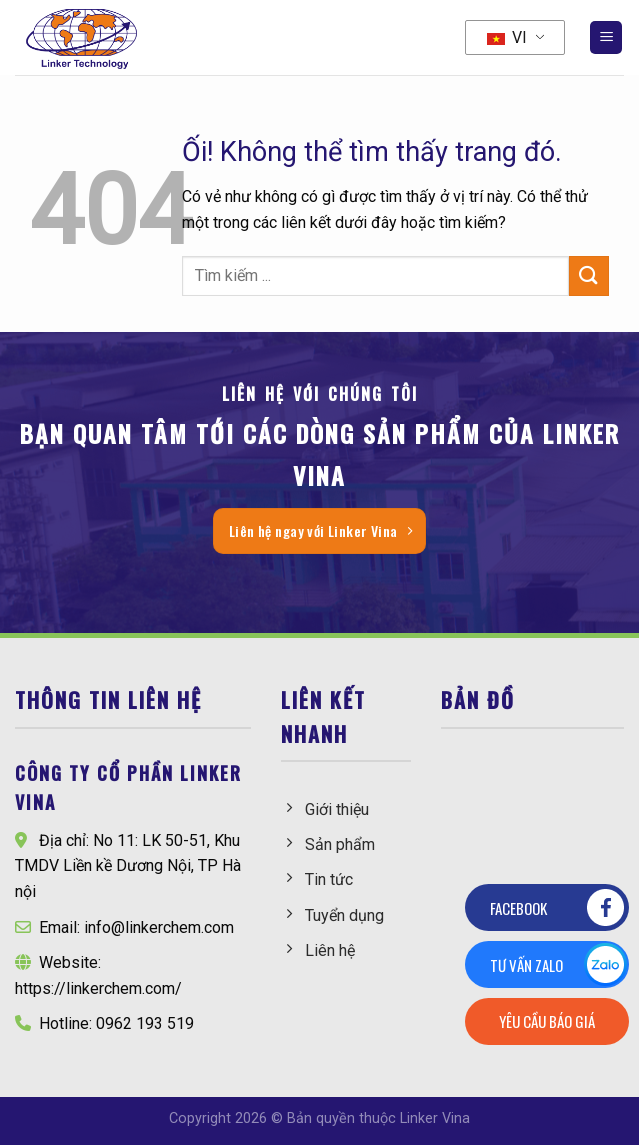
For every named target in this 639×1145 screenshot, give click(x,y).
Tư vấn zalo (558, 964)
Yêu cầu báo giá (547, 1021)
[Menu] (606, 37)
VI (507, 37)
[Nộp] (589, 275)
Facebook (558, 907)
